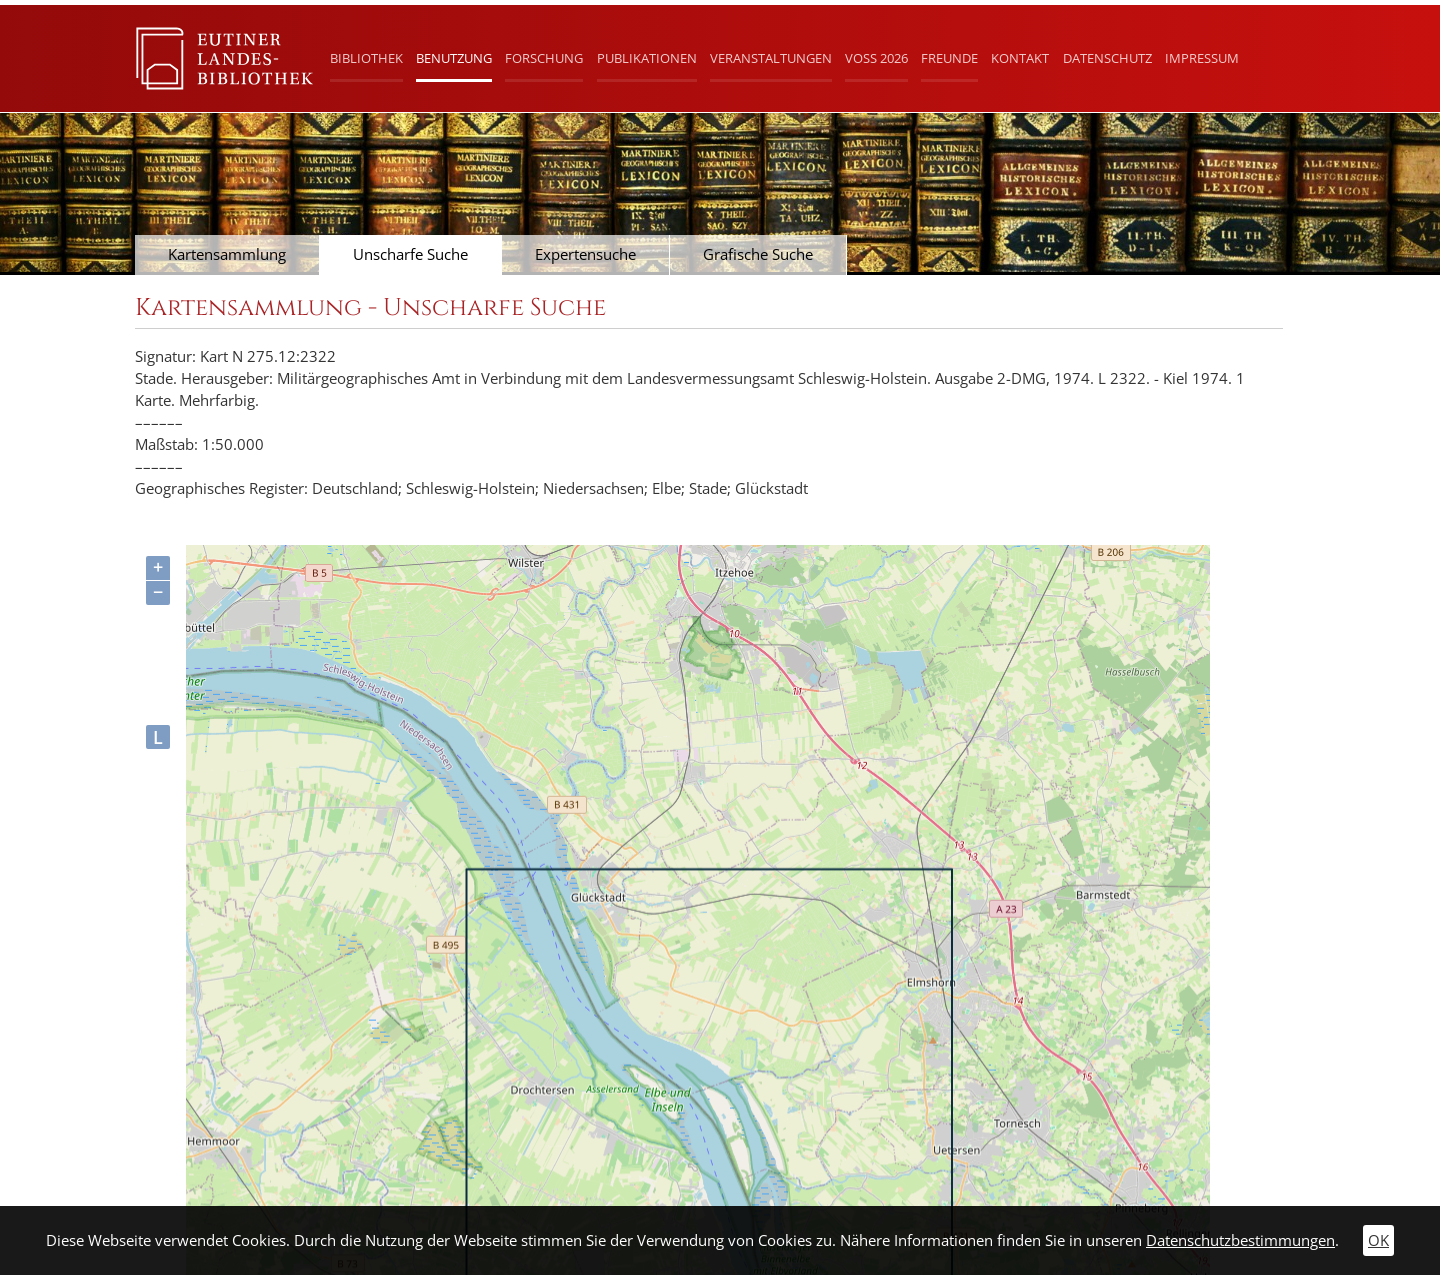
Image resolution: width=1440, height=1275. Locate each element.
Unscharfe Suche (410, 254)
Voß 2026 (876, 58)
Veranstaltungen (771, 58)
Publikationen (647, 58)
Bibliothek (366, 58)
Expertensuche (585, 254)
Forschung (544, 58)
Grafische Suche (758, 254)
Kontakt (1020, 58)
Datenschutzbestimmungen (1240, 1240)
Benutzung (454, 58)
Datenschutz (1107, 58)
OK (1378, 1240)
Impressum (1202, 58)
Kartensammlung (227, 254)
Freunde (949, 58)
